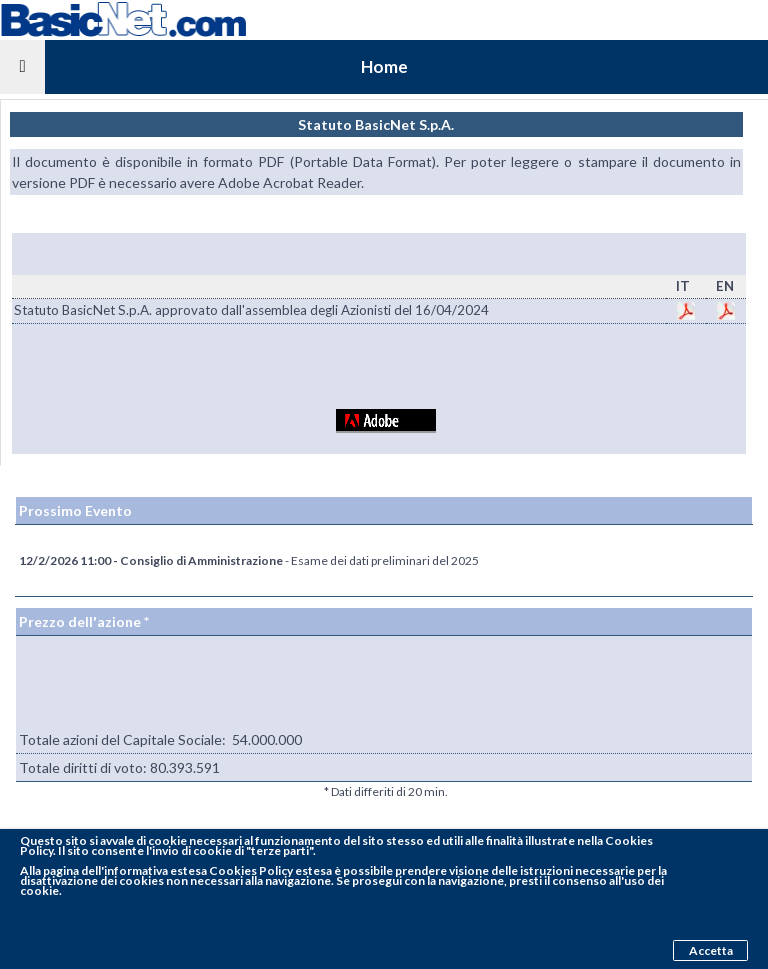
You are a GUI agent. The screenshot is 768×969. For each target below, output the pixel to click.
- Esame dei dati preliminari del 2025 (249, 560)
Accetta (711, 950)
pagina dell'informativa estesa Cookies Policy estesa (187, 870)
